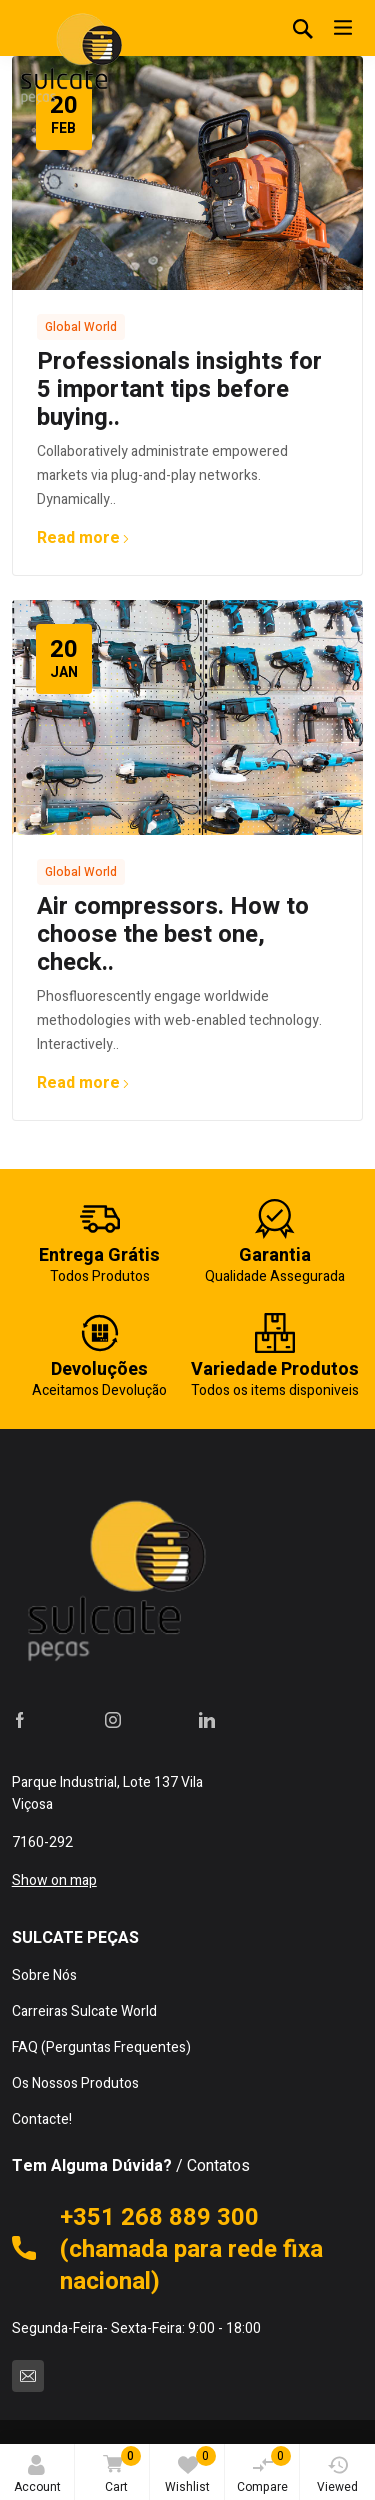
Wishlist (190, 2471)
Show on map (54, 1880)
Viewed (337, 2475)
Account (37, 2475)
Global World (81, 327)
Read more (83, 538)
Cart (118, 2471)
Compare (264, 2471)
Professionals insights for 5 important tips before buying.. (179, 389)
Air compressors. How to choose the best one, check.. (173, 934)
